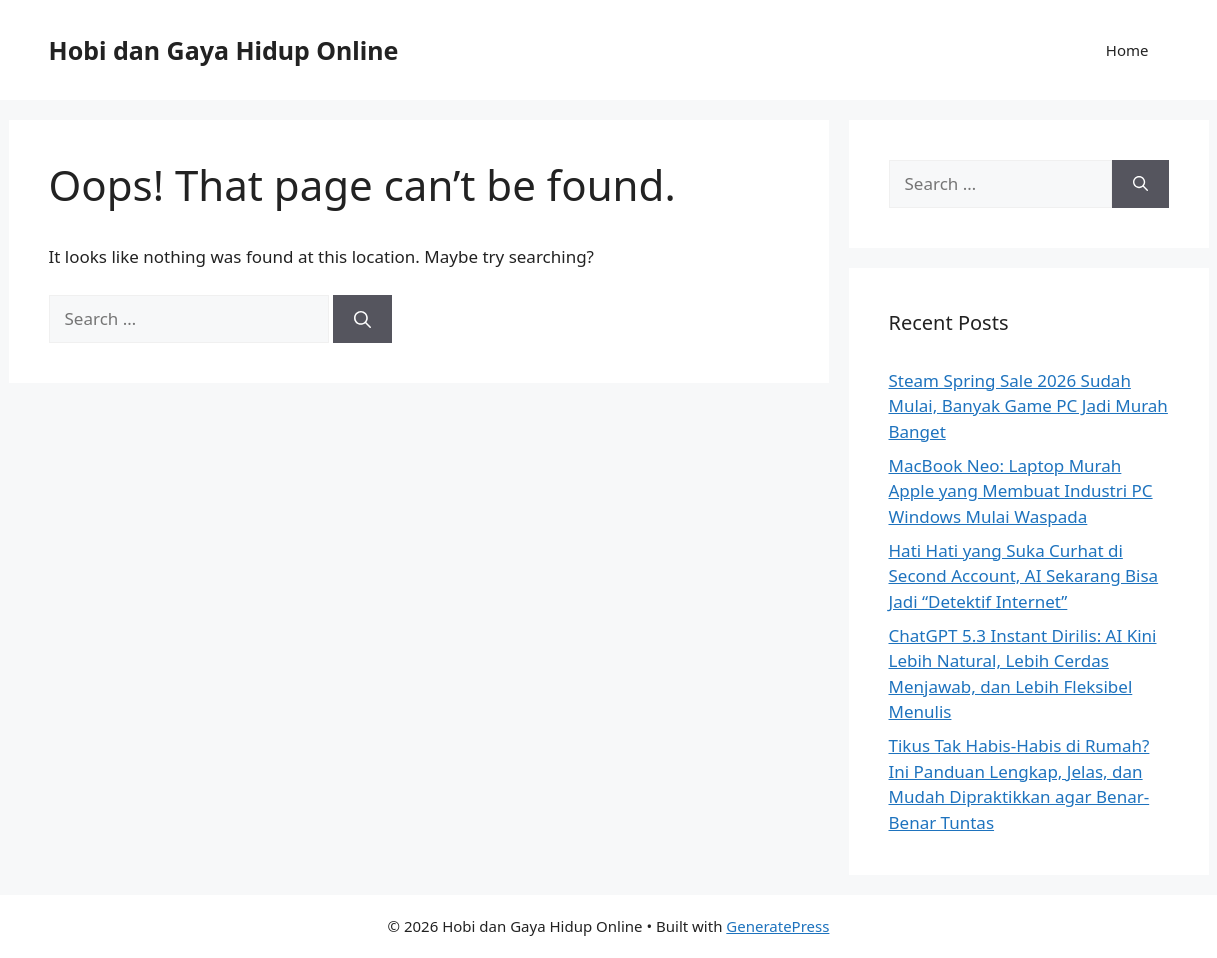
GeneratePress (777, 926)
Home (1127, 50)
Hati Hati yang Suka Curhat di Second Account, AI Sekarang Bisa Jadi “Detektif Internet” (1024, 576)
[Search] (362, 319)
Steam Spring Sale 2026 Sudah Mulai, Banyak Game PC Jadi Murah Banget (1028, 406)
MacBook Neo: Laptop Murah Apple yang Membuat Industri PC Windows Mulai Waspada (1021, 491)
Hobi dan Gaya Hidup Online (224, 50)
